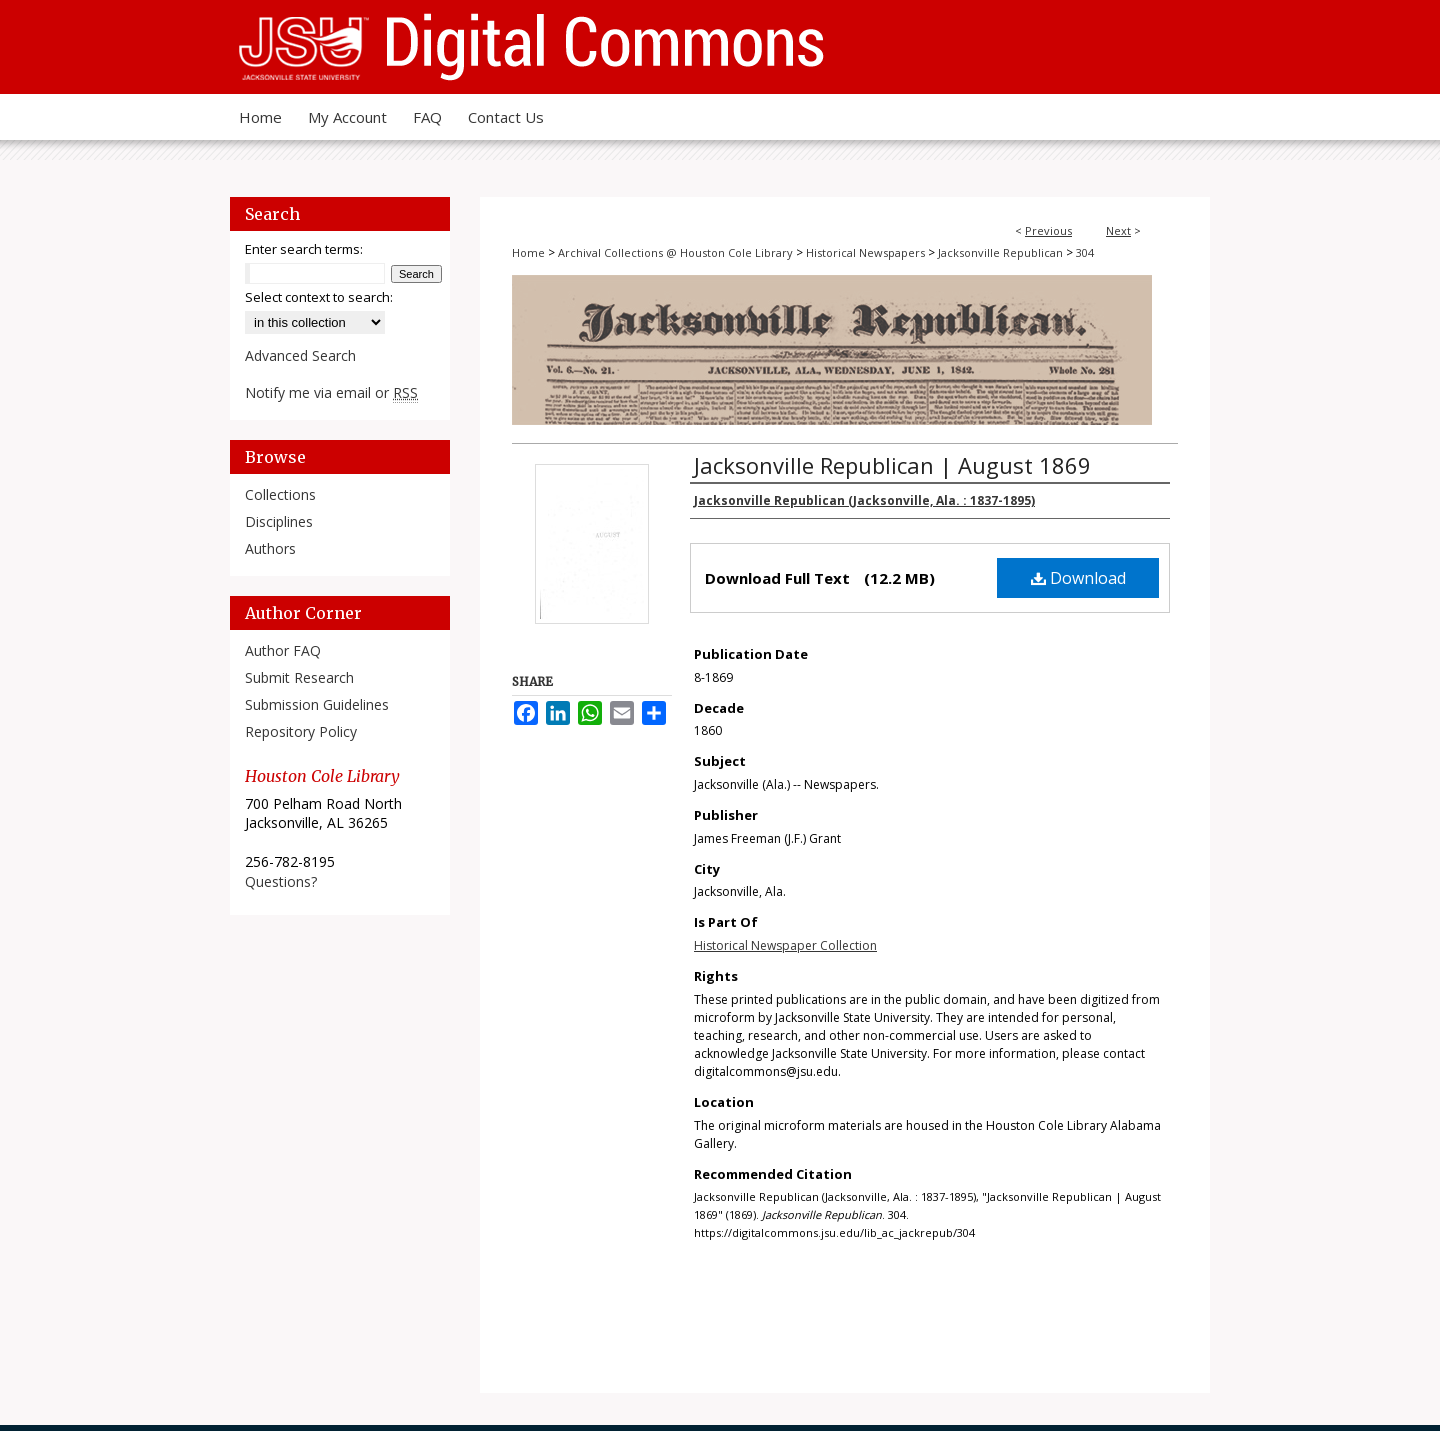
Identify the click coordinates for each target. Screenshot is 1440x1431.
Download (1078, 578)
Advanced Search (300, 355)
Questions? (281, 881)
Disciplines (279, 521)
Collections (280, 494)
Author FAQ (283, 650)
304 (1085, 252)
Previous (1048, 230)
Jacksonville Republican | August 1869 (892, 465)
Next (1118, 230)
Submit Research (299, 677)
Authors (270, 548)
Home (528, 252)
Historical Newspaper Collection (785, 945)
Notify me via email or (331, 392)
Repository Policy (301, 731)
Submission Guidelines (317, 704)
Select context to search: (319, 297)
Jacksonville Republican (1000, 252)
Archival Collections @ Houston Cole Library (675, 252)
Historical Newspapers (865, 252)
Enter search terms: (304, 249)
